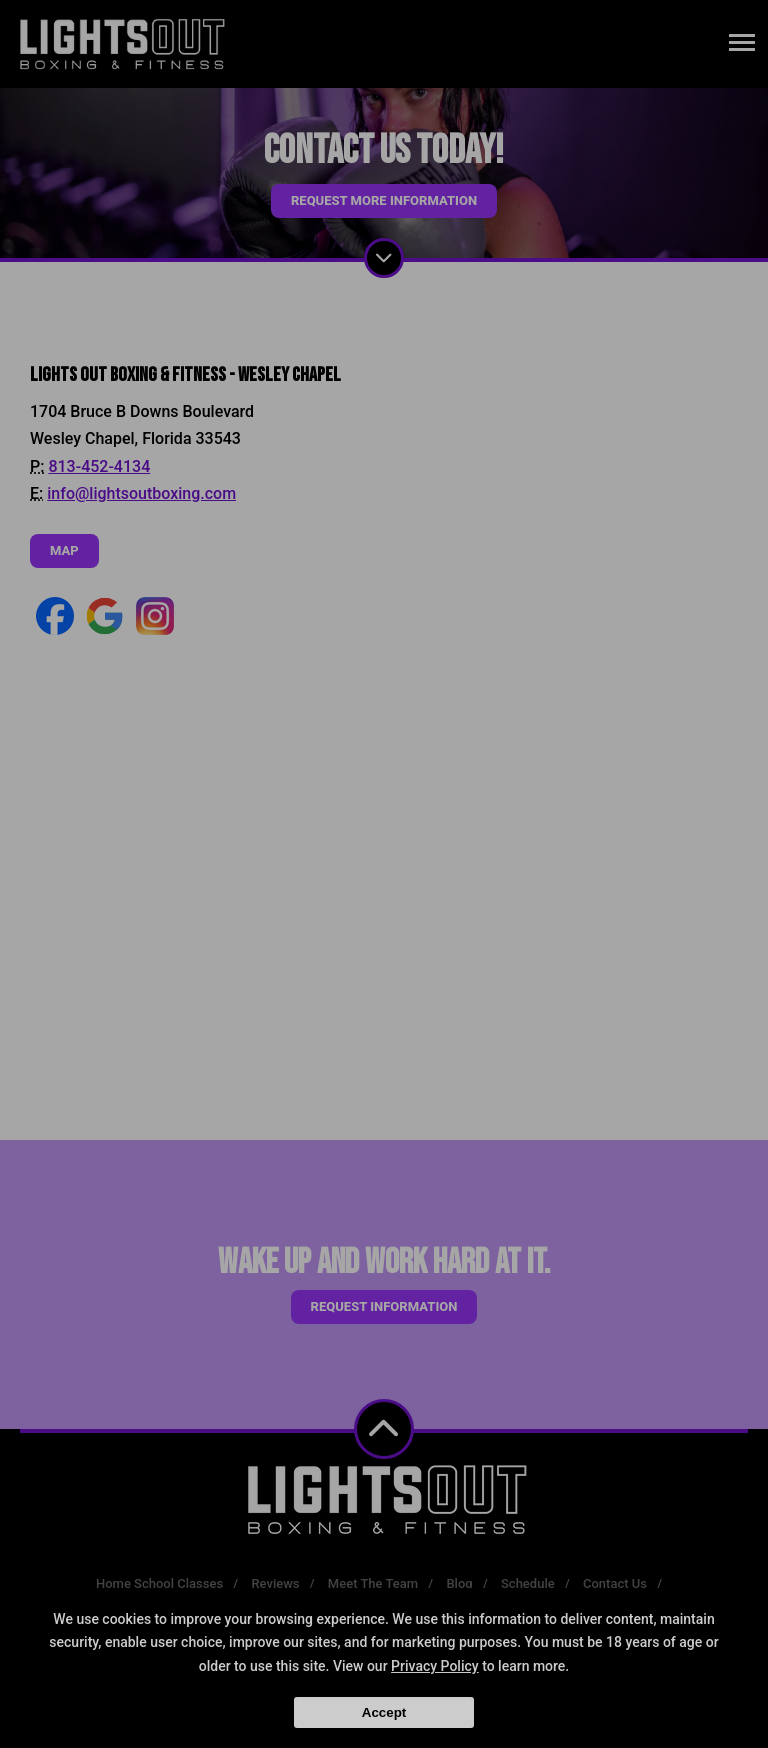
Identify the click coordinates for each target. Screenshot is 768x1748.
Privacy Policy (435, 1666)
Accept (384, 1712)
